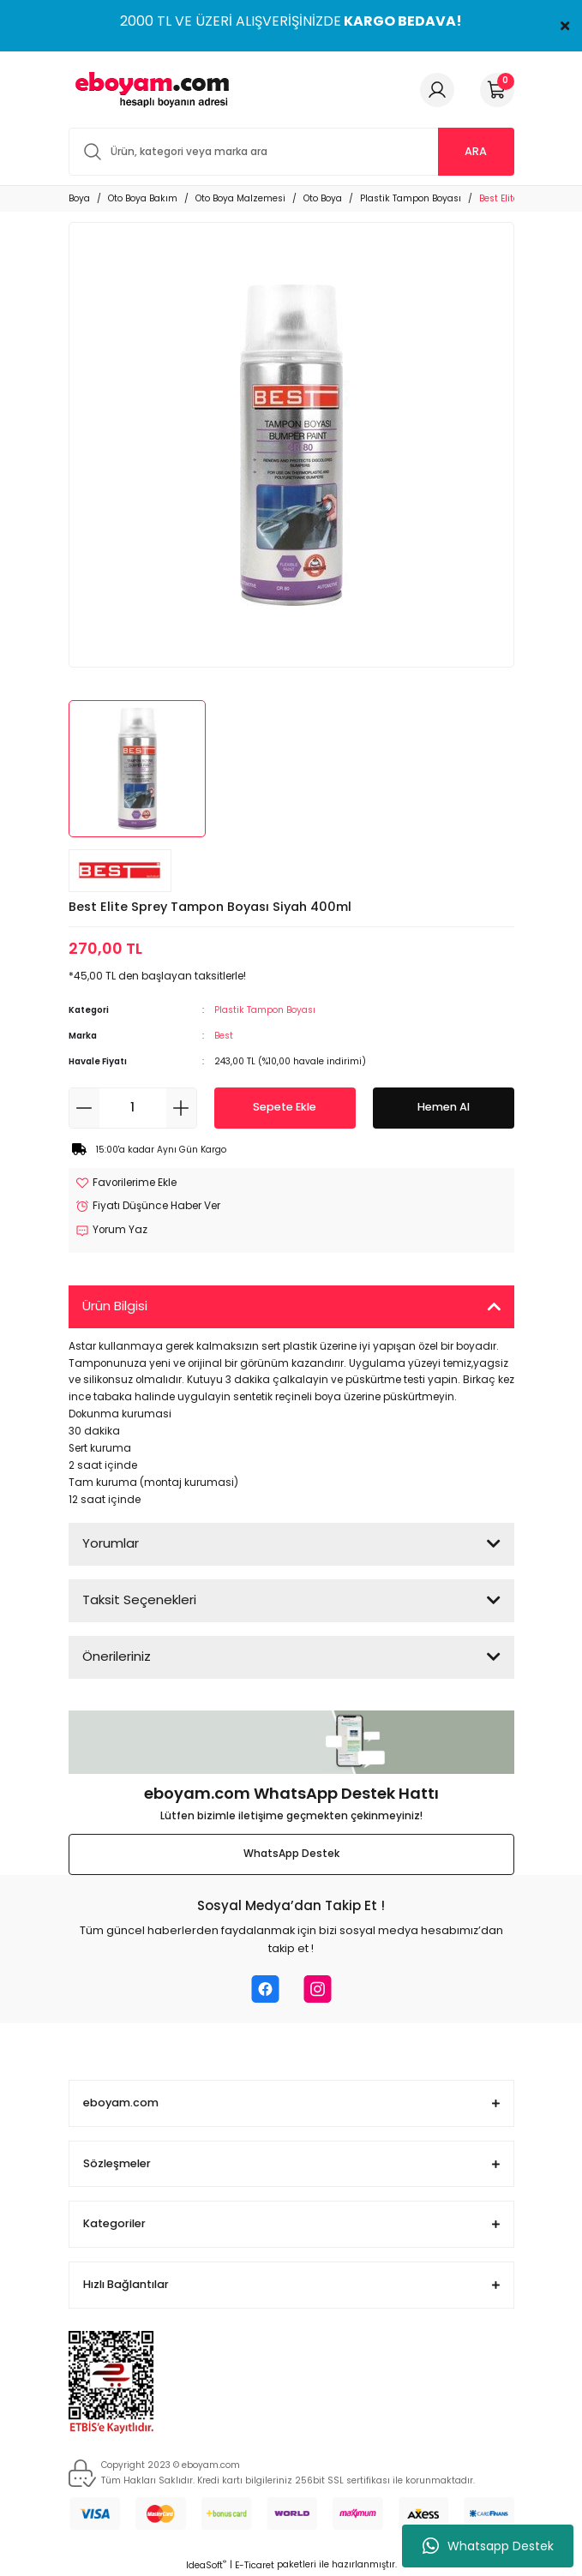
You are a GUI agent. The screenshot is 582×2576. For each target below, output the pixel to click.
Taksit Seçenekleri (139, 1600)
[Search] (291, 152)
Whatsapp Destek (488, 2546)
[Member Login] (437, 90)
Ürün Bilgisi (114, 1306)
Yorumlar (110, 1543)
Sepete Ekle (284, 1106)
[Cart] (497, 90)
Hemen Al (443, 1106)
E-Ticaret (254, 2565)
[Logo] (149, 89)
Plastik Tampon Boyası (264, 1009)
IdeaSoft (206, 2565)
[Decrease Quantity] (84, 1108)
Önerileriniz (116, 1656)
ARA (476, 151)
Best (223, 1035)
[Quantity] (132, 1108)
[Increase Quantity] (181, 1108)
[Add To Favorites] (126, 1183)
